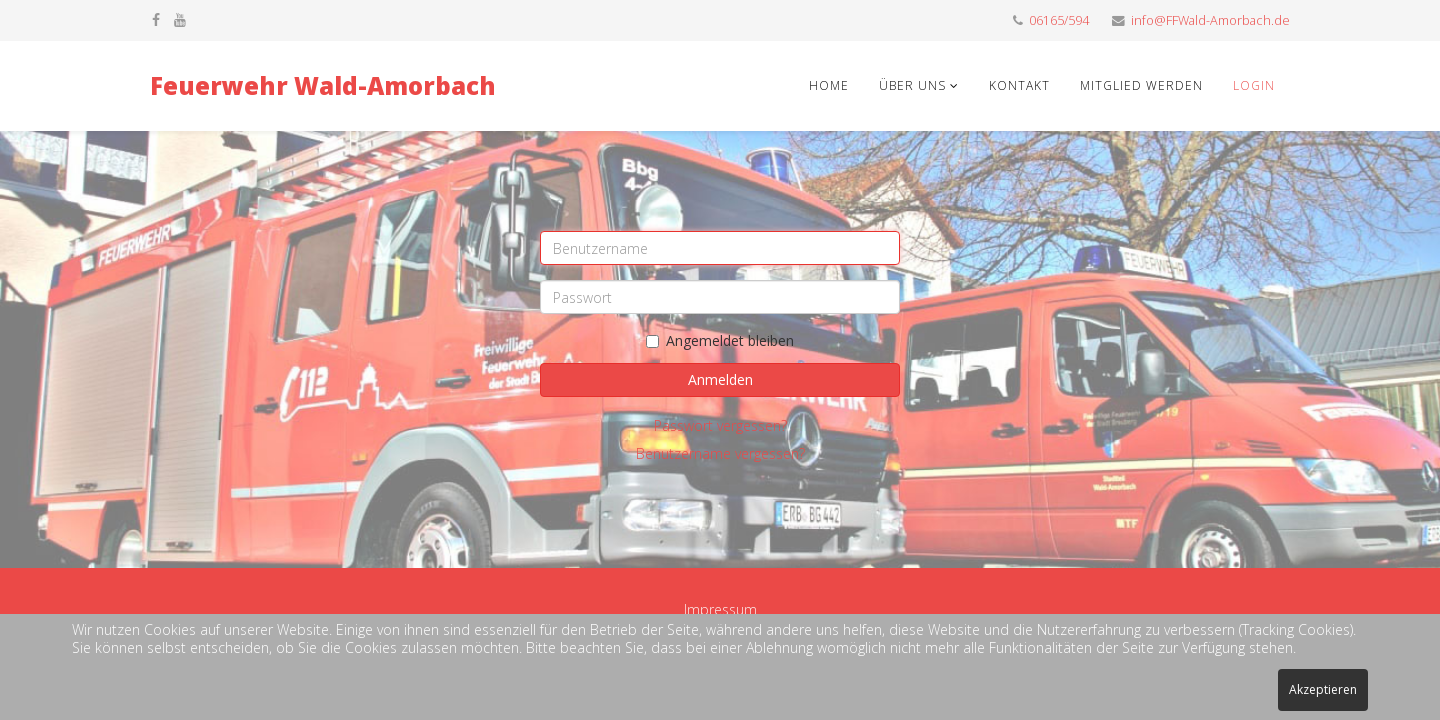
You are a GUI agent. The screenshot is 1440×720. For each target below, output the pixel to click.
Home (829, 85)
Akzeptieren (1323, 689)
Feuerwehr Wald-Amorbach (323, 85)
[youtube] (180, 19)
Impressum (720, 609)
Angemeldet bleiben (720, 340)
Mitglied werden (1141, 85)
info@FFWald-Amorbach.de (1210, 20)
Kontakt (1019, 85)
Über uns (914, 85)
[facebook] (156, 19)
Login (1254, 85)
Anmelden (720, 379)
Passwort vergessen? (720, 425)
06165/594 (1059, 20)
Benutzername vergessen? (720, 453)
